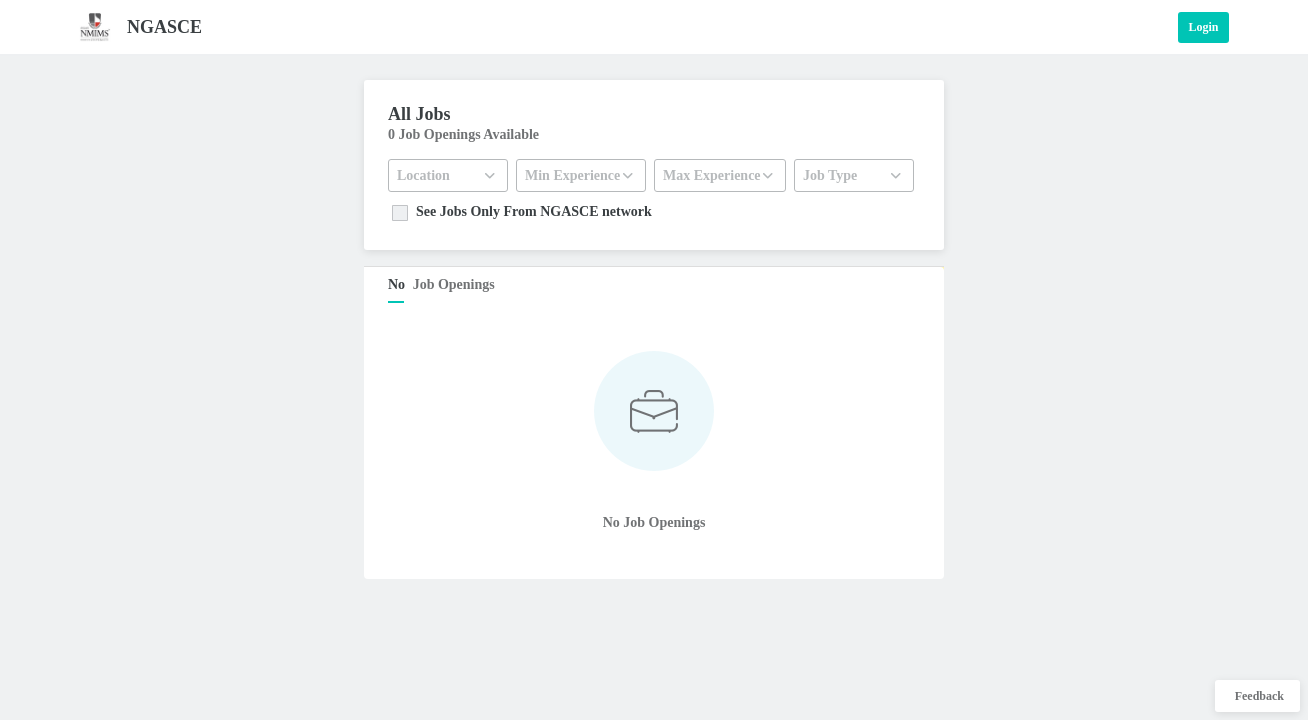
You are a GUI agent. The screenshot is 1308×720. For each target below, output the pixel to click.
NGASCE (164, 27)
